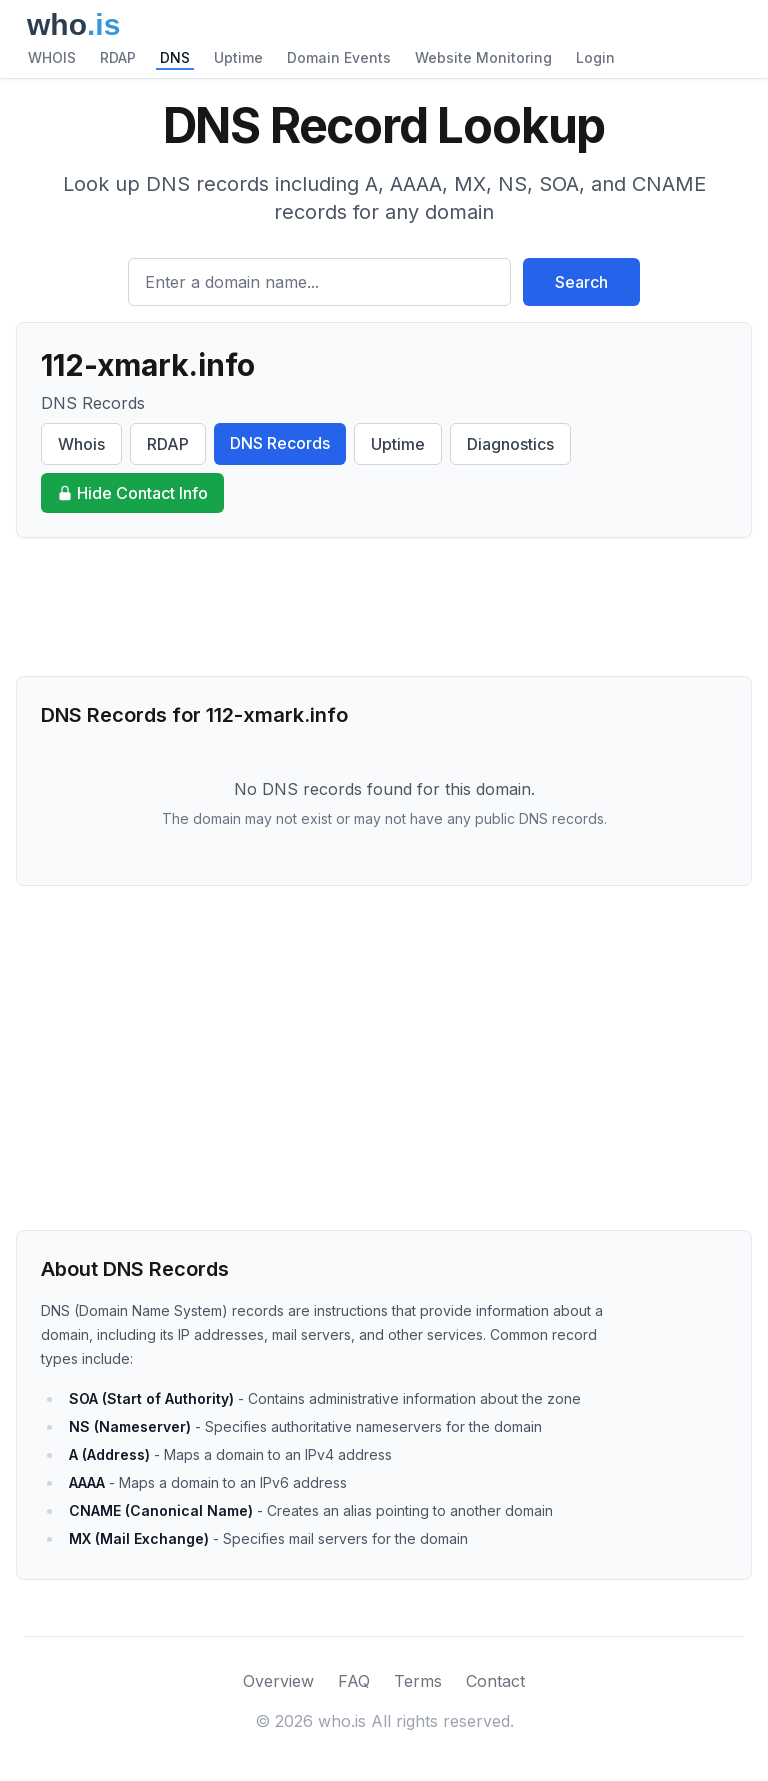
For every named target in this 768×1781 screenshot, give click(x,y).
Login (595, 57)
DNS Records (280, 443)
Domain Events (339, 57)
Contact (495, 1681)
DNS (175, 57)
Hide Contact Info (132, 493)
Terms (418, 1681)
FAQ (354, 1681)
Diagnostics (510, 444)
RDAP (118, 57)
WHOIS (52, 57)
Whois (81, 444)
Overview (278, 1681)
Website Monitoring (483, 57)
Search (581, 282)
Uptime (238, 57)
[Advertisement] (384, 607)
